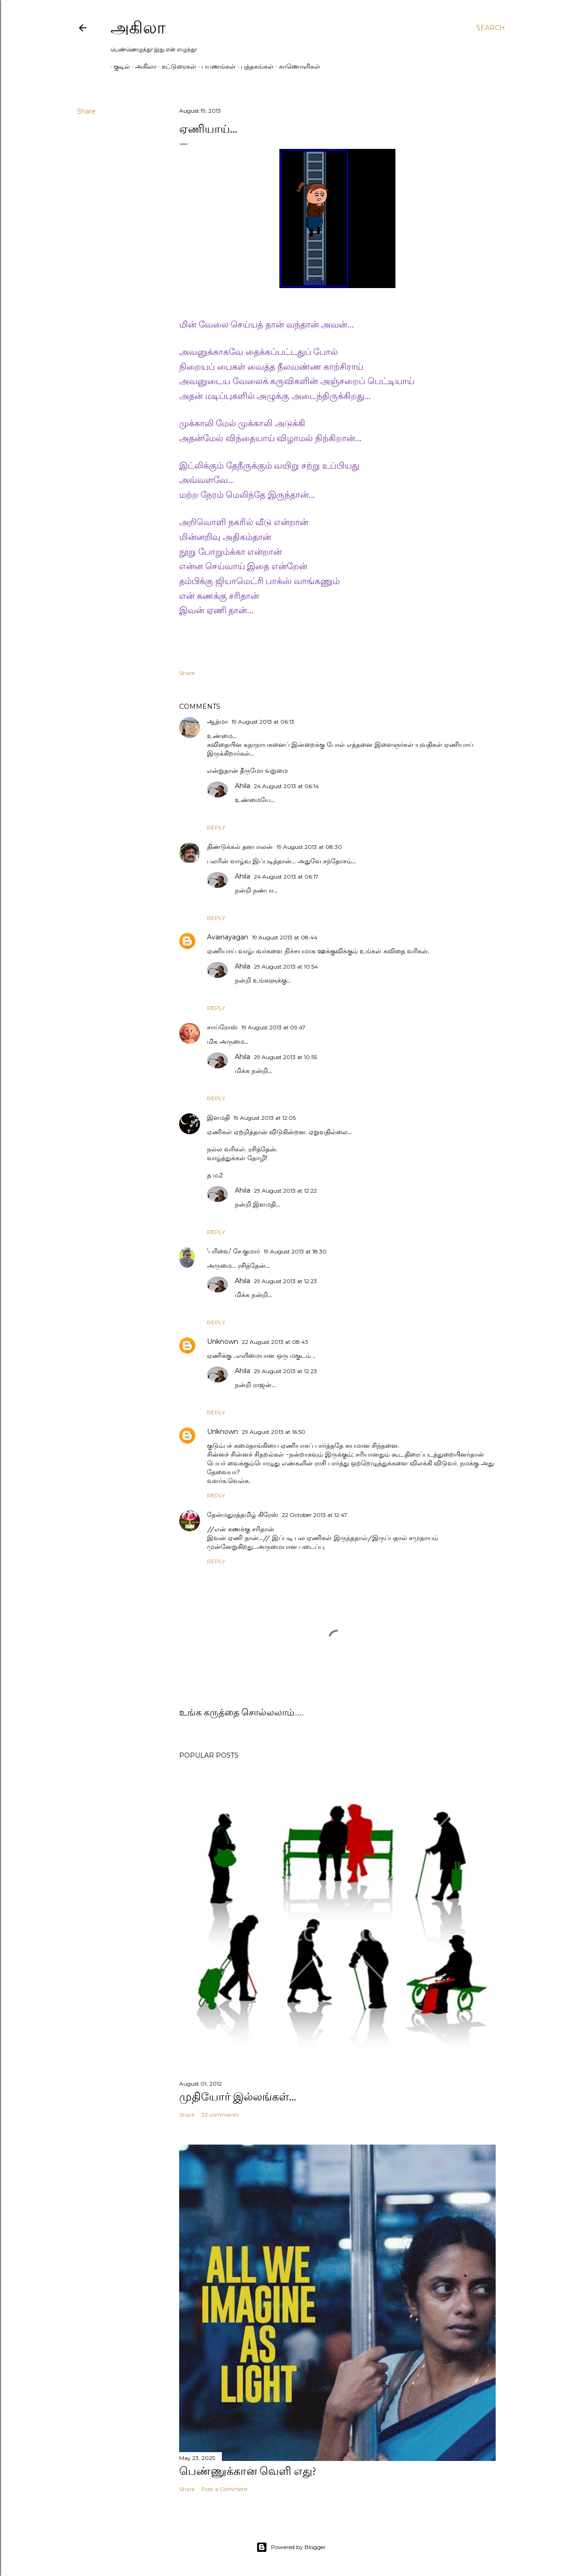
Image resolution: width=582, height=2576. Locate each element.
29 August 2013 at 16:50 (273, 1431)
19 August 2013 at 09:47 (273, 1027)
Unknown (222, 1341)
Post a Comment (224, 2489)
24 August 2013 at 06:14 (286, 786)
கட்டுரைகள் (175, 66)
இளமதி (218, 1117)
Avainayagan (227, 937)
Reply (216, 827)
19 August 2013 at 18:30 (295, 1251)
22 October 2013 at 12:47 (314, 1514)
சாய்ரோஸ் (222, 1027)
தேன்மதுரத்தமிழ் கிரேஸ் (242, 1514)
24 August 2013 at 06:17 (286, 876)
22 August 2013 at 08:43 (275, 1341)
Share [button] (86, 111)
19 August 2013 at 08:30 (309, 846)
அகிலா (138, 28)
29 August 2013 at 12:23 (285, 1281)
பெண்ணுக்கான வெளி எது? (248, 2471)
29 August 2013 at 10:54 (286, 966)
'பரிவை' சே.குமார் (233, 1251)
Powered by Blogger (291, 2547)
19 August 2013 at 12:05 (264, 1117)
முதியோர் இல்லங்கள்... (237, 2096)
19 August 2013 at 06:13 (263, 721)
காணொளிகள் (296, 66)
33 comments (220, 2114)
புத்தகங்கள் (254, 66)
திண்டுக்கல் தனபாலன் (240, 846)
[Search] (490, 28)
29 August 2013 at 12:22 (285, 1190)
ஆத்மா (217, 721)
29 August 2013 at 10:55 (285, 1057)
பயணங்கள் (215, 66)
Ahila (242, 786)
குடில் (118, 66)
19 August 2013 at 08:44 (284, 937)
